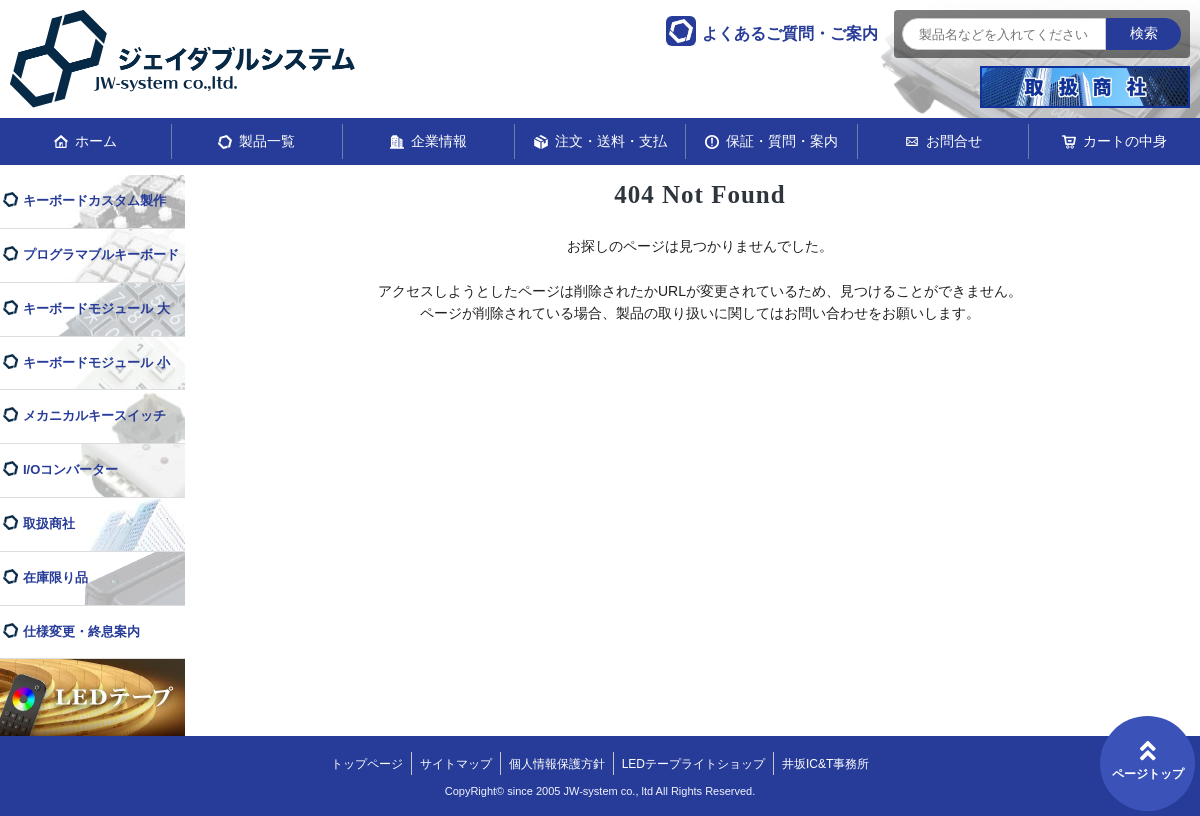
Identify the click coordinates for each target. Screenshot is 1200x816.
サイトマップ (456, 764)
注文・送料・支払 (611, 141)
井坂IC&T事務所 (825, 764)
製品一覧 (267, 141)
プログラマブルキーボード (101, 254)
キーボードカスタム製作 (94, 200)
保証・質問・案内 (782, 141)
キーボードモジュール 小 (96, 362)
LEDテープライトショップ (693, 764)
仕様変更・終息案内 (81, 631)
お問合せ (954, 141)
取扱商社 (49, 523)
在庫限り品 (55, 577)
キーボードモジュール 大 (96, 308)
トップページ (367, 764)
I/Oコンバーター (70, 469)
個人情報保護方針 (557, 764)
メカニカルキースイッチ (94, 415)
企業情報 (439, 141)
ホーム (96, 141)
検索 (1144, 33)
